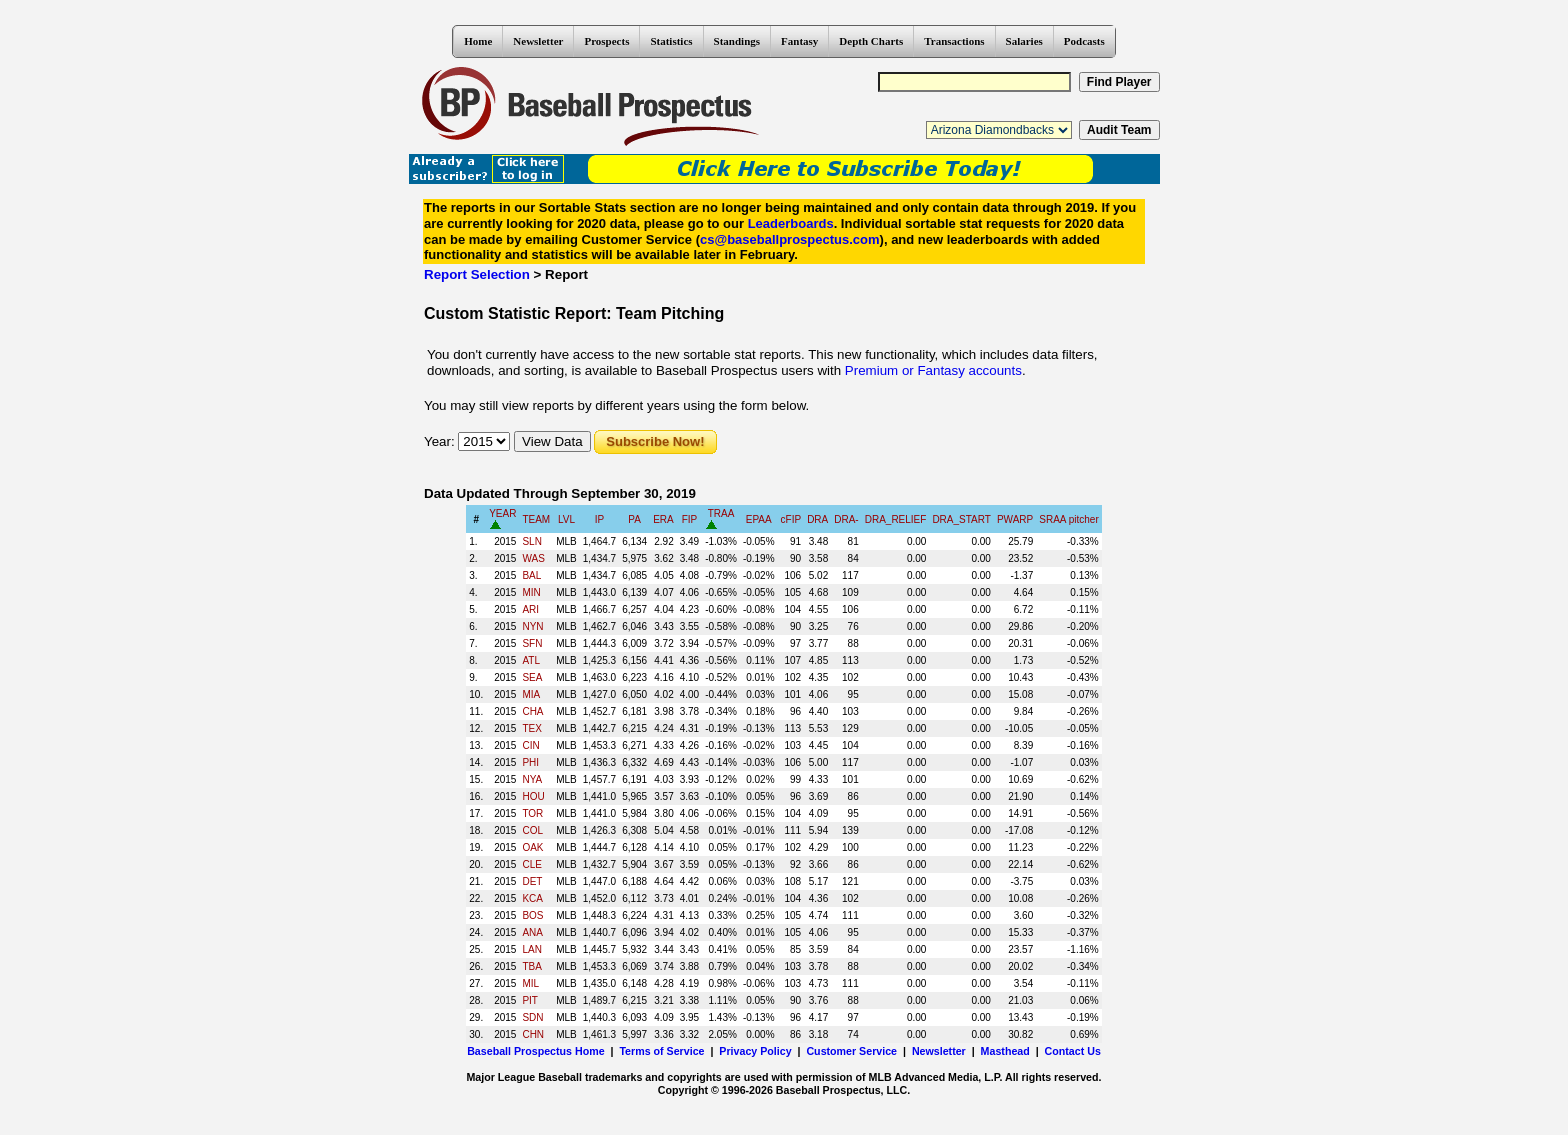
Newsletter (538, 41)
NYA (532, 779)
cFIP (791, 519)
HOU (533, 796)
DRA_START (961, 519)
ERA (663, 519)
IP (599, 519)
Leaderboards (791, 223)
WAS (533, 558)
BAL (531, 575)
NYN (532, 626)
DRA (817, 519)
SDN (532, 1017)
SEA (532, 677)
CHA (532, 711)
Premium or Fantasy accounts (933, 370)
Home (478, 41)
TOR (532, 813)
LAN (531, 949)
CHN (533, 1034)
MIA (531, 694)
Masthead (1005, 1051)
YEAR (502, 513)
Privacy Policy (755, 1051)
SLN (531, 541)
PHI (530, 762)
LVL (566, 519)
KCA (532, 898)
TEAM (536, 519)
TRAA (721, 513)
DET (532, 881)
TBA (531, 966)
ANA (532, 932)
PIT (530, 1000)
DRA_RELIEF (896, 519)
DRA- (846, 519)
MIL (530, 983)
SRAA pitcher (1068, 519)
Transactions (954, 41)
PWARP (1015, 519)
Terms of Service (661, 1051)
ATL (531, 660)
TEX (531, 728)
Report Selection (477, 274)
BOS (532, 915)
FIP (690, 519)
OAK (532, 847)
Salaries (1024, 41)
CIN (530, 745)
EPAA (759, 519)
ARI (530, 609)
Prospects (606, 41)
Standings (737, 41)
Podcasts (1084, 41)
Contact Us (1073, 1051)
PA (634, 519)
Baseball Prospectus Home (535, 1051)
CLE (531, 864)
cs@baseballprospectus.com (790, 239)
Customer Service (851, 1051)
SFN (532, 643)
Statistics (671, 41)
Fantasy (799, 41)
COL (532, 830)
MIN (531, 592)
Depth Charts (871, 41)
